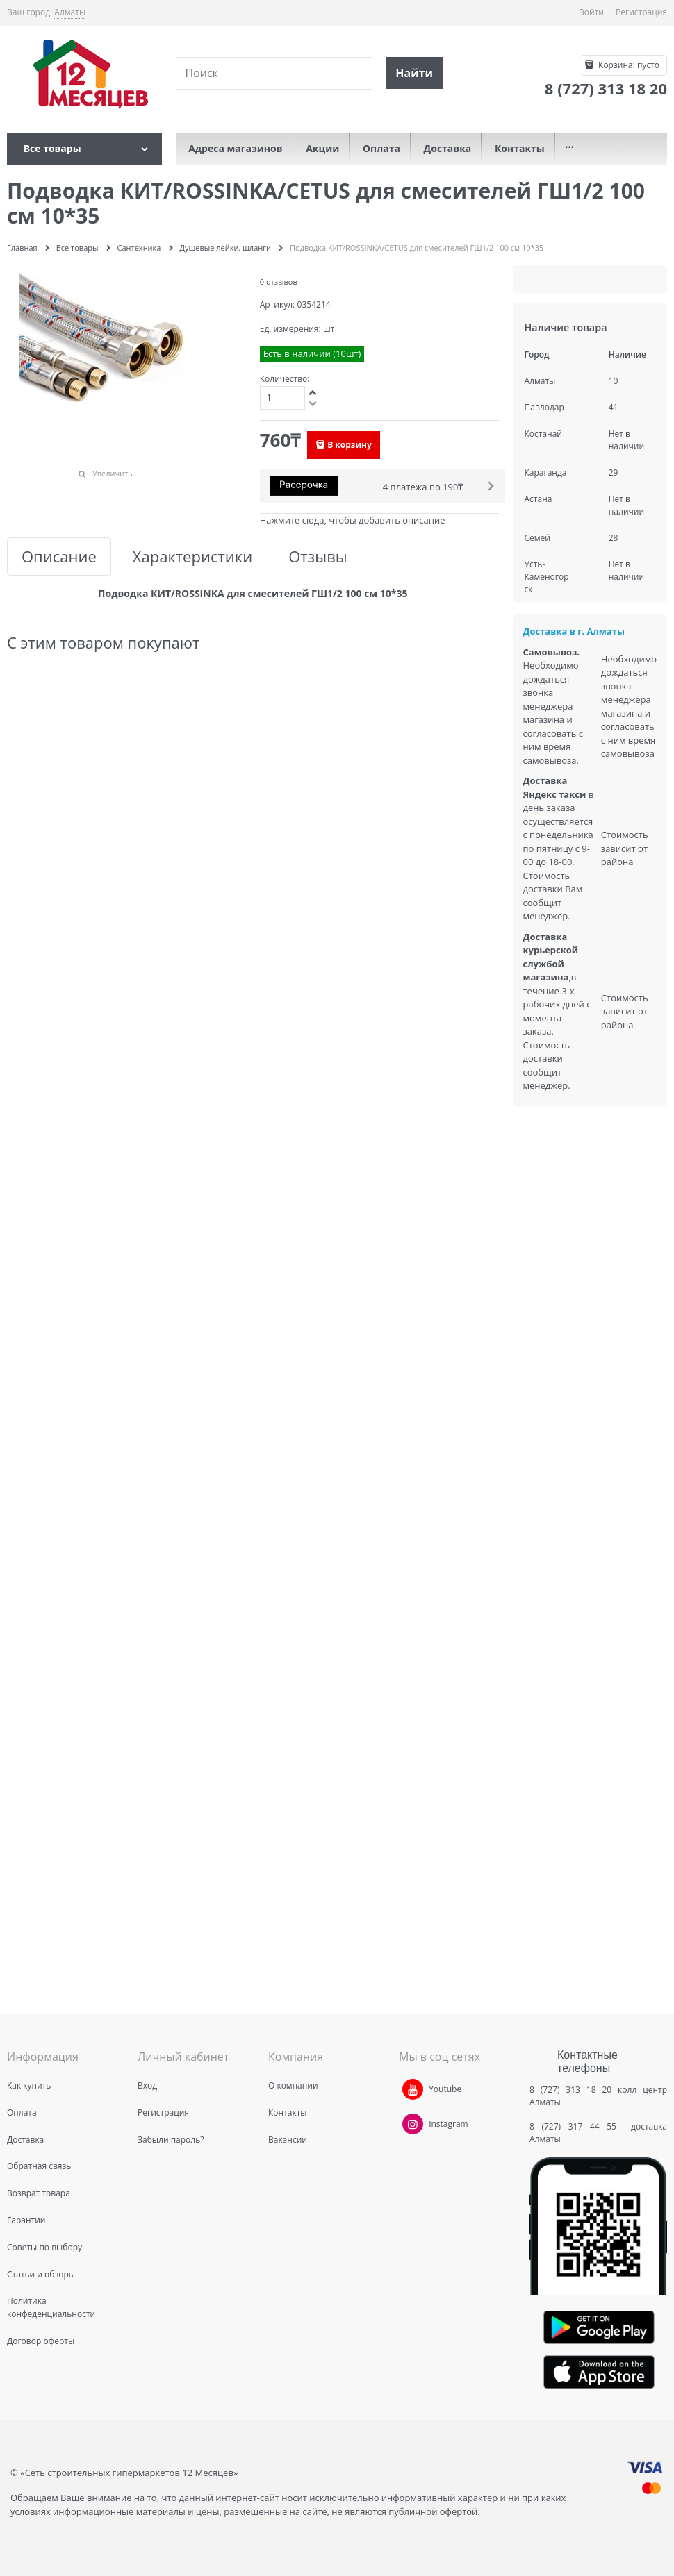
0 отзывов (278, 281)
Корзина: (627, 65)
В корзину (349, 445)
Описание (59, 556)
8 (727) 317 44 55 (576, 2126)
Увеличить (112, 473)
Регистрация (641, 12)
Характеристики (192, 556)
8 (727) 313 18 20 (570, 2090)
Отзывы (317, 556)
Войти (591, 12)
